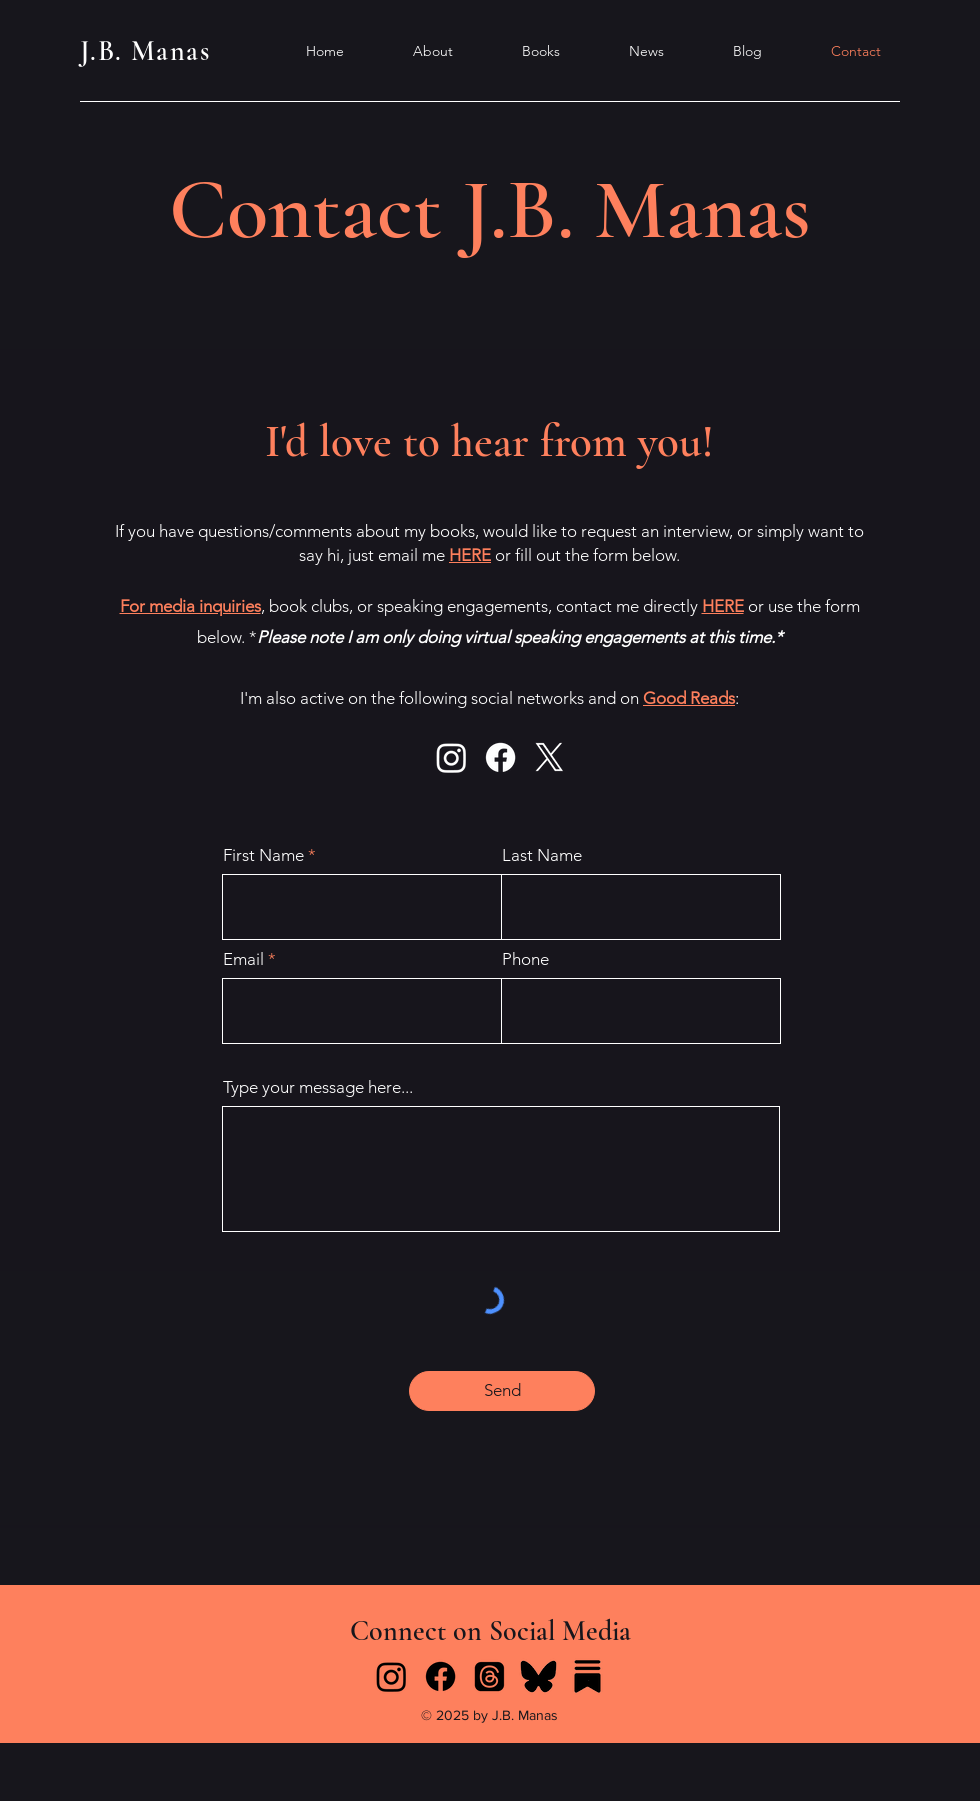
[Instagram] (451, 757)
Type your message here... (318, 1087)
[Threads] (489, 1676)
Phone (525, 959)
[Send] (502, 1391)
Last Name (542, 855)
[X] (549, 757)
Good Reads (689, 698)
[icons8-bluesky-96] (538, 1676)
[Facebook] (500, 757)
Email (243, 959)
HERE (470, 555)
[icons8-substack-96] (587, 1676)
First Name (263, 855)
